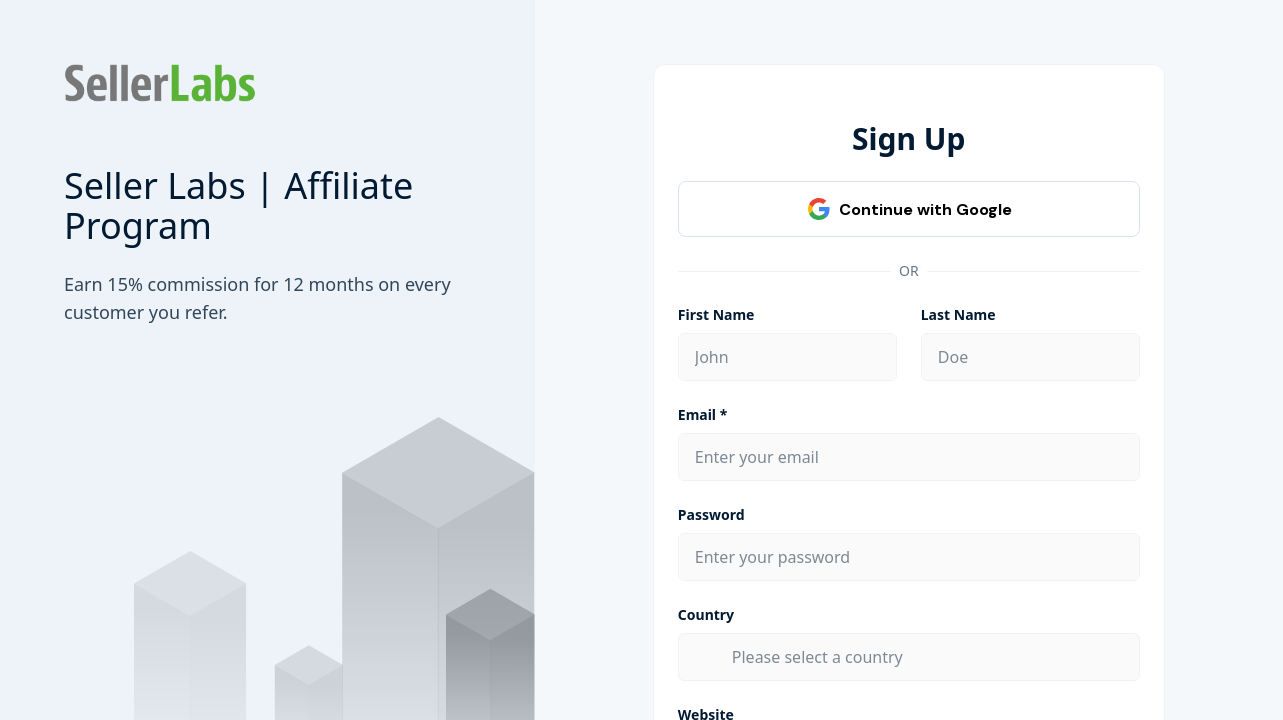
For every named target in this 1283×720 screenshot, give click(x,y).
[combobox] (927, 657)
